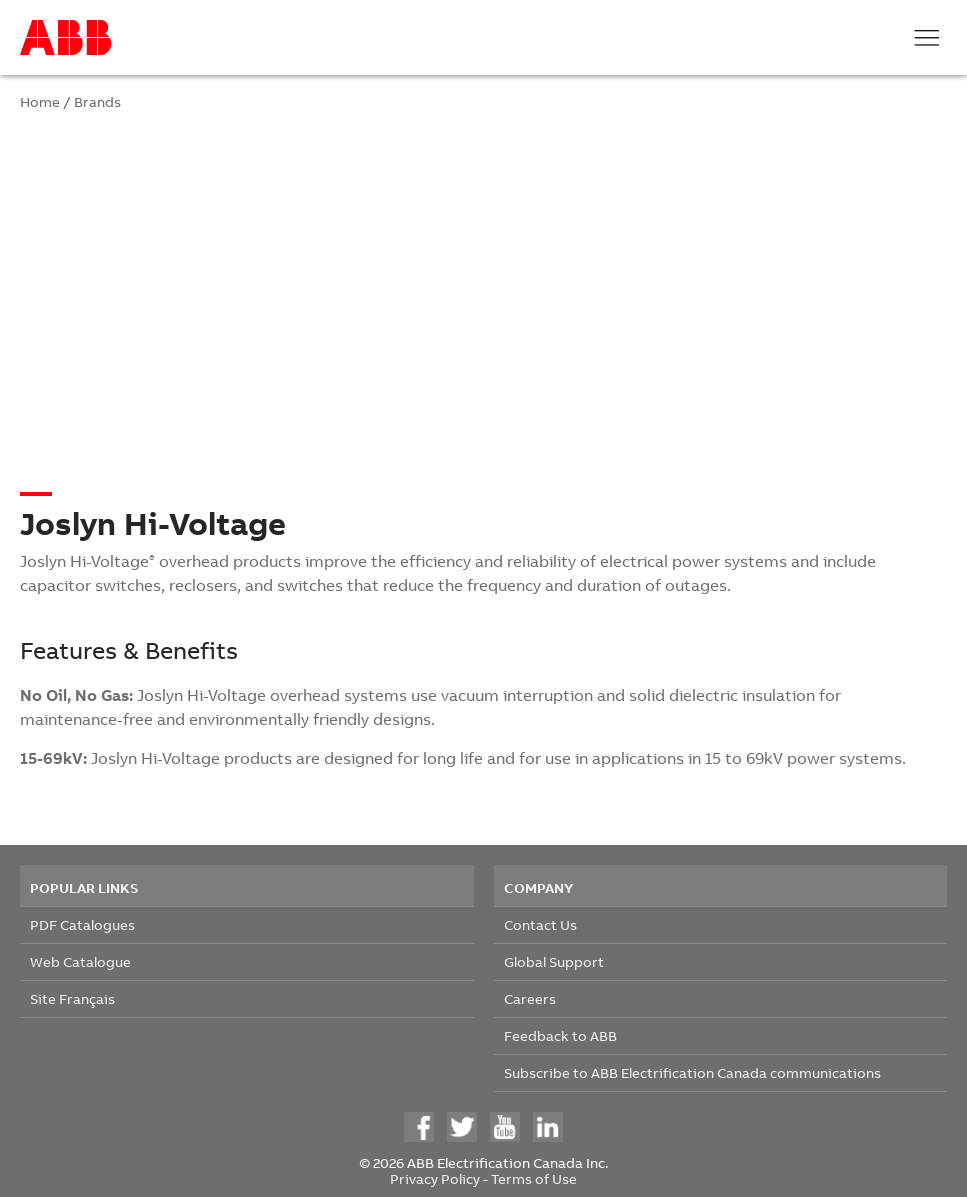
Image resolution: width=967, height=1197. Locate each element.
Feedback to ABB (560, 1035)
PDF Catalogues (82, 924)
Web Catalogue (80, 961)
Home (40, 101)
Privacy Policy (435, 1178)
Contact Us (540, 924)
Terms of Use (534, 1178)
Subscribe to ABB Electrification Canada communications (692, 1072)
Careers (530, 998)
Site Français (72, 998)
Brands (97, 101)
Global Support (554, 961)
